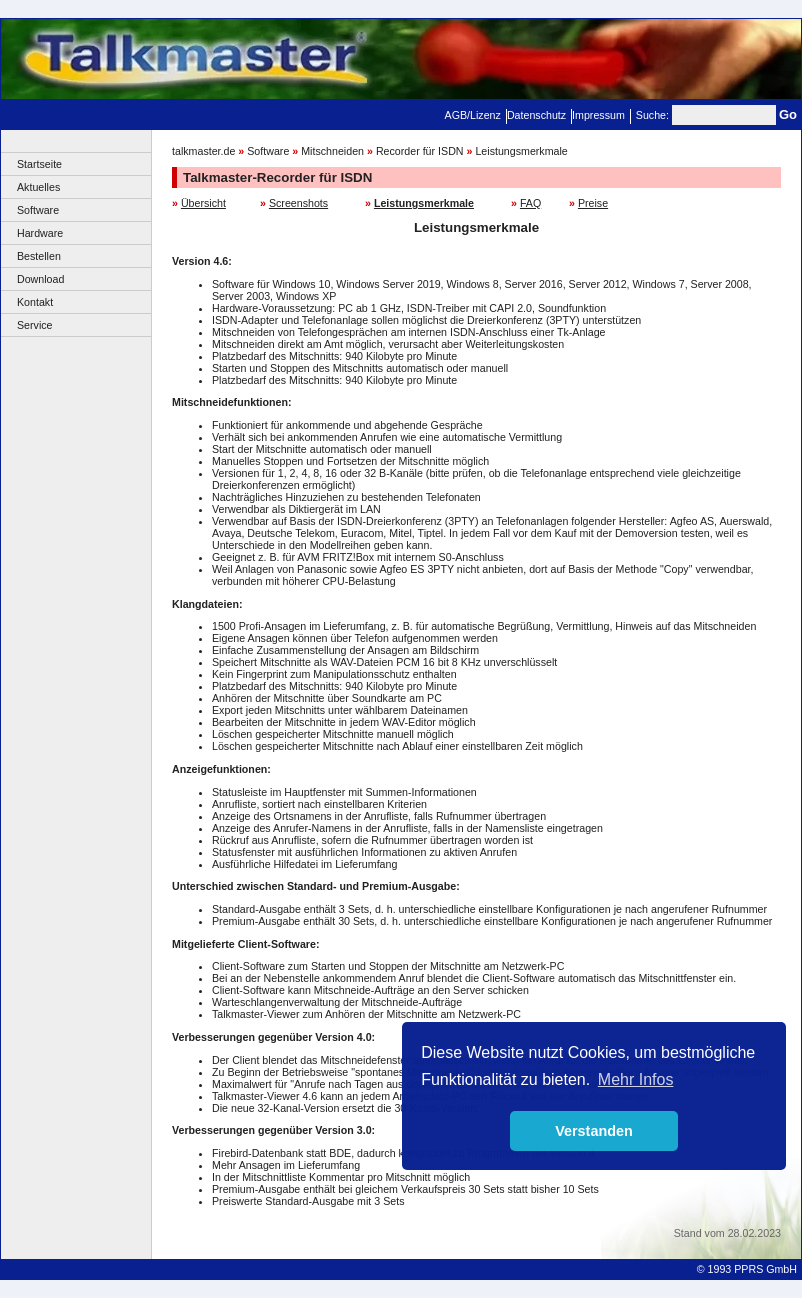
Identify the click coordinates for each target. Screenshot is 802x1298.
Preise (593, 203)
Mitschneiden (332, 151)
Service (35, 325)
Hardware (40, 233)
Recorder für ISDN (420, 151)
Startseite (39, 164)
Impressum (598, 115)
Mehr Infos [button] (636, 1079)
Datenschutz (536, 115)
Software (38, 210)
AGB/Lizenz (473, 115)
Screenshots (298, 203)
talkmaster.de (203, 151)
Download (40, 279)
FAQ (530, 203)
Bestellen (39, 256)
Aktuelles (38, 187)
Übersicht (203, 203)
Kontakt (35, 302)
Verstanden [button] (594, 1131)
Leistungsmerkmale (521, 151)
